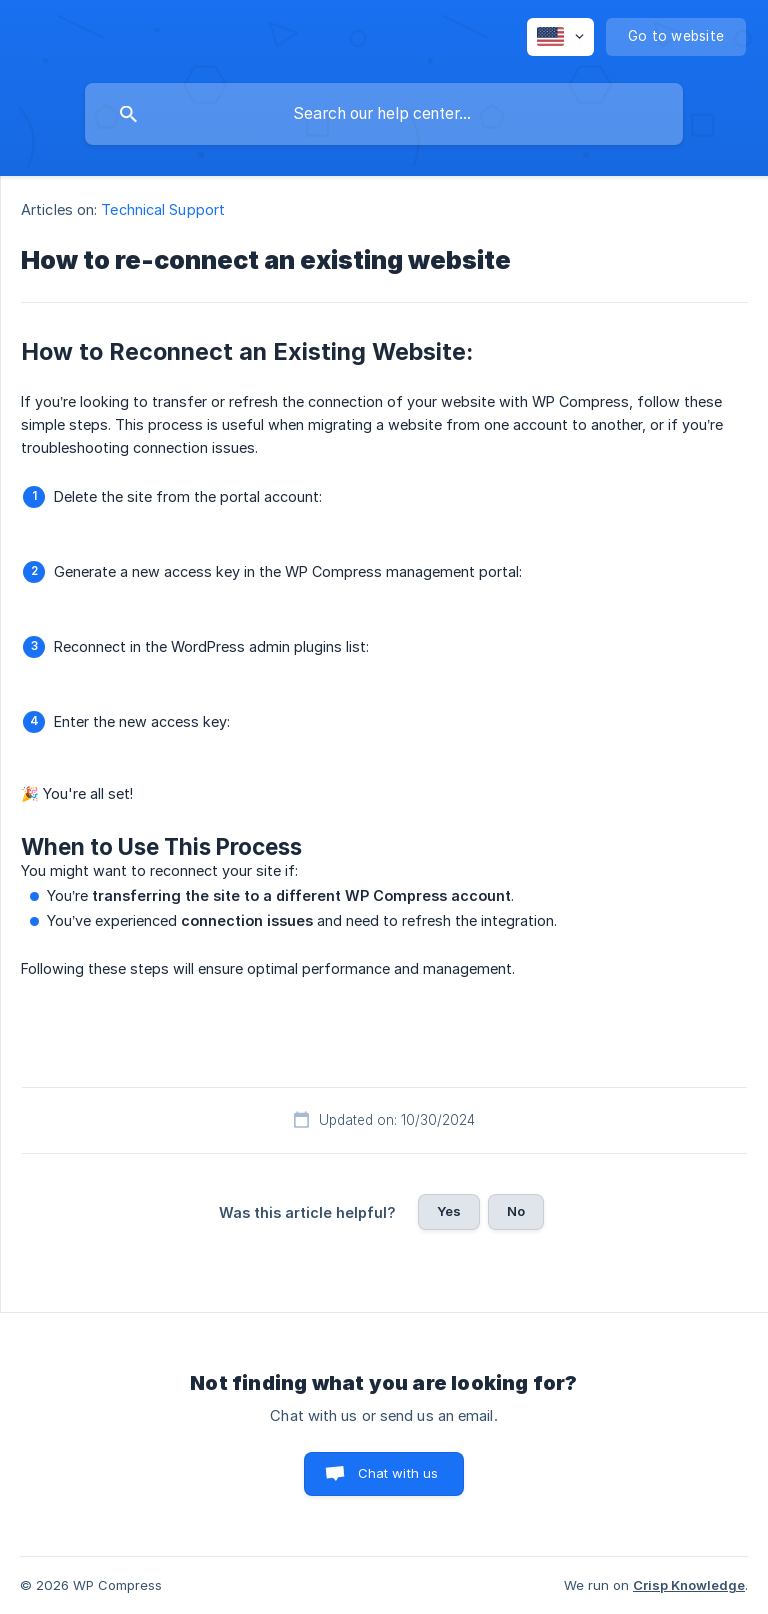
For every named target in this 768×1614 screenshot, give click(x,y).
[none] (560, 37)
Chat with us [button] (398, 1473)
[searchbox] (384, 114)
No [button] (516, 1211)
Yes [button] (449, 1211)
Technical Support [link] (163, 209)
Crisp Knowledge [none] (689, 1585)
